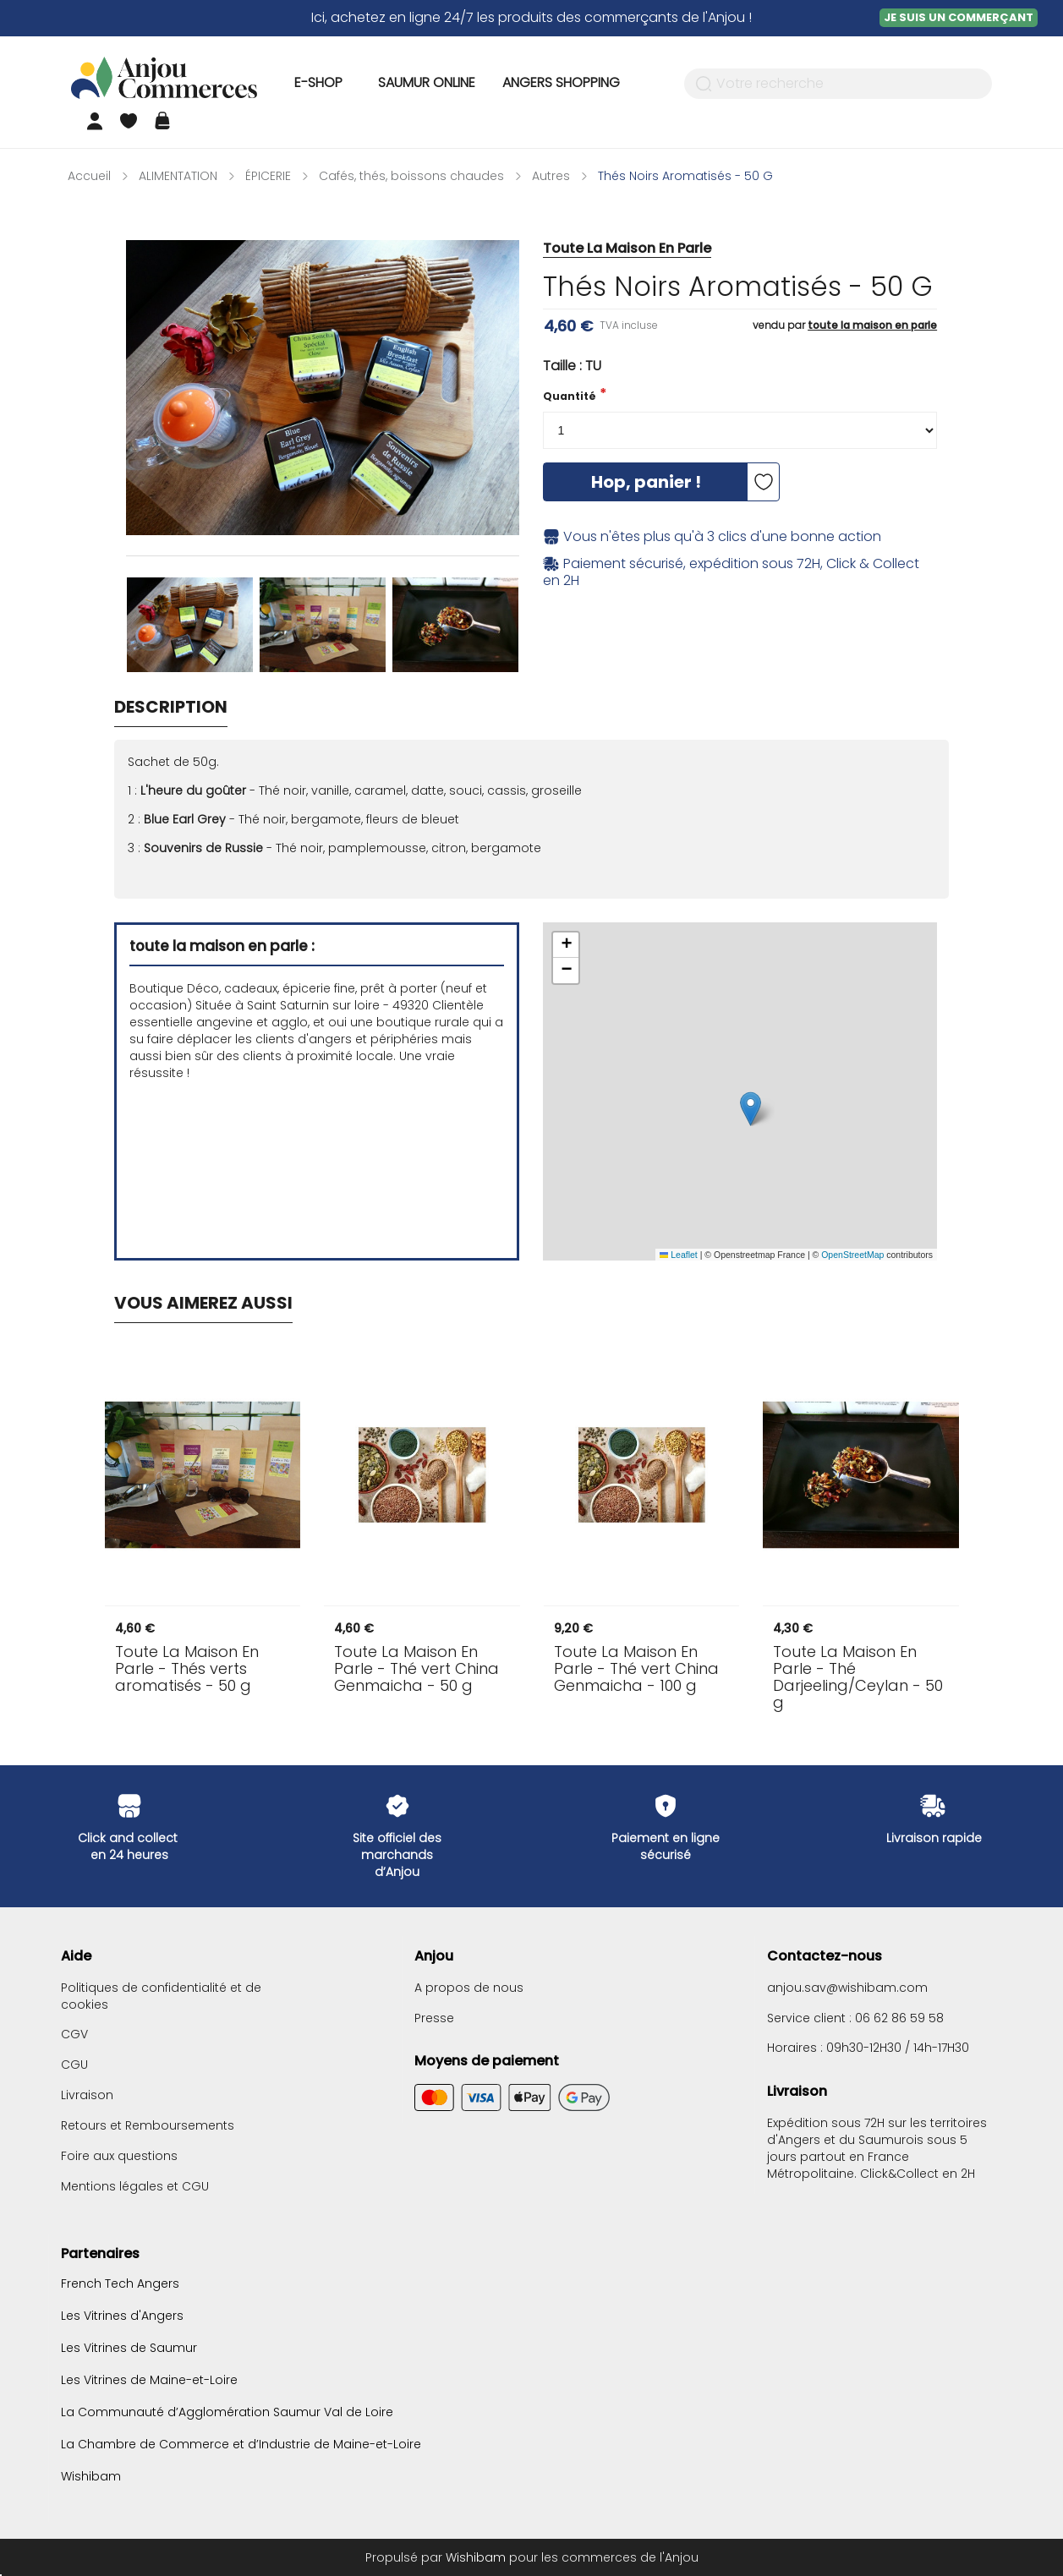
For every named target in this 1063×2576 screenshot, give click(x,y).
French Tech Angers (120, 2284)
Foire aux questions (119, 2155)
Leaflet (679, 1255)
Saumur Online (426, 82)
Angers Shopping (561, 82)
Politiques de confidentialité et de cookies (161, 1996)
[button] (750, 1108)
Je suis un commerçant (958, 17)
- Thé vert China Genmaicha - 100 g (636, 1668)
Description (170, 707)
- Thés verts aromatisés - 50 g (187, 1668)
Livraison (87, 2095)
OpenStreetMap (852, 1255)
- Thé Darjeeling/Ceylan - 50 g (858, 1677)
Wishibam (91, 2475)
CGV (74, 2034)
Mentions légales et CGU (135, 2186)
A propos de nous (468, 1987)
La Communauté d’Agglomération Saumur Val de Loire (227, 2412)
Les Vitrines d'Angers (122, 2315)
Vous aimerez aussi (203, 1303)
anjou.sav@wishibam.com (847, 1987)
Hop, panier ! (646, 482)
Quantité (569, 396)
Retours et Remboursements (147, 2125)
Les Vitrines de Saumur (129, 2347)
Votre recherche (770, 83)
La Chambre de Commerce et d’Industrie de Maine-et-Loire (241, 2444)
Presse (434, 2018)
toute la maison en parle (872, 325)
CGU (74, 2064)
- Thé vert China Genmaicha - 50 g (416, 1668)
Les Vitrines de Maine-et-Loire (149, 2379)
